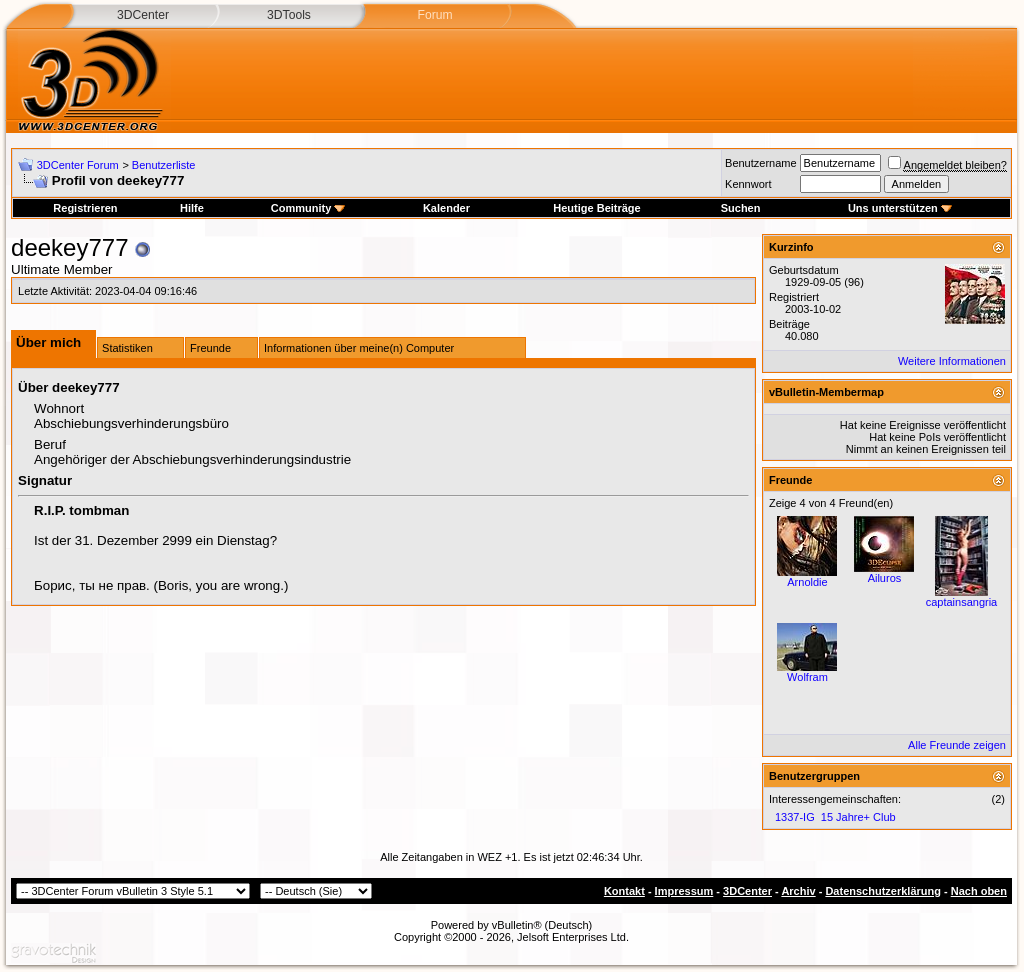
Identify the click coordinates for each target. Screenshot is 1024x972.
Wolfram (807, 677)
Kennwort (748, 184)
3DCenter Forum (78, 165)
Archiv (798, 891)
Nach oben (979, 891)
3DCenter (143, 15)
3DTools (289, 15)
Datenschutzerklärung (883, 891)
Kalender (446, 208)
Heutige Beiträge (596, 208)
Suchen (741, 208)
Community (308, 208)
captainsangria (962, 602)
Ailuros (885, 578)
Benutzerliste (164, 165)
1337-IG (795, 817)
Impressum (684, 891)
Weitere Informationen (952, 361)
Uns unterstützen (900, 208)
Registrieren (85, 208)
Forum (434, 15)
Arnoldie (807, 582)
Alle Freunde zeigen (957, 745)
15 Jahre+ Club (858, 817)
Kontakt (624, 891)
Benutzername (761, 163)
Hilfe (192, 208)
